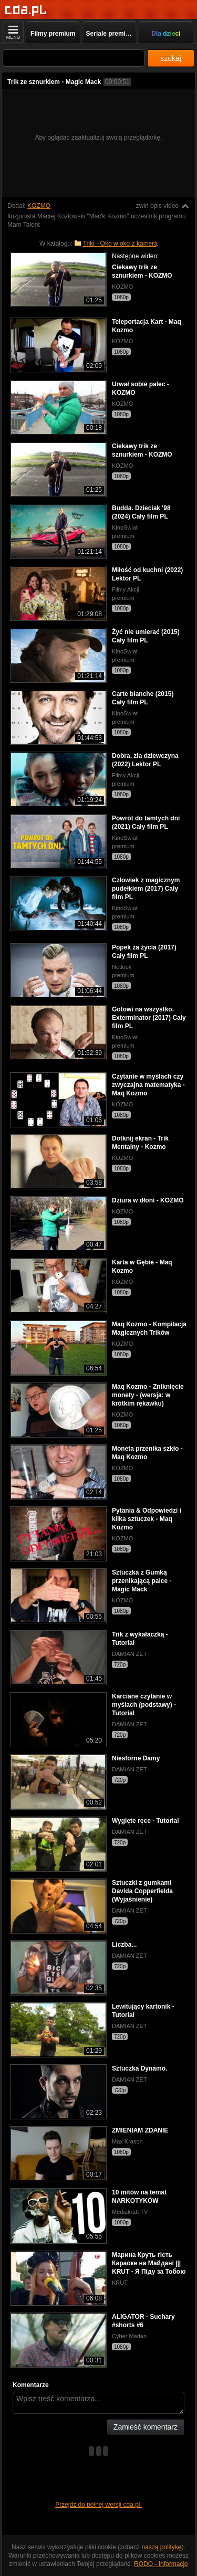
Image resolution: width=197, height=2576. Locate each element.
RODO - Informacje (161, 2564)
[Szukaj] (73, 58)
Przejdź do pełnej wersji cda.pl (98, 2504)
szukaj (170, 58)
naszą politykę (162, 2547)
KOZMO (38, 205)
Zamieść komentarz (145, 2427)
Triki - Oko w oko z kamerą (120, 243)
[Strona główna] (26, 10)
